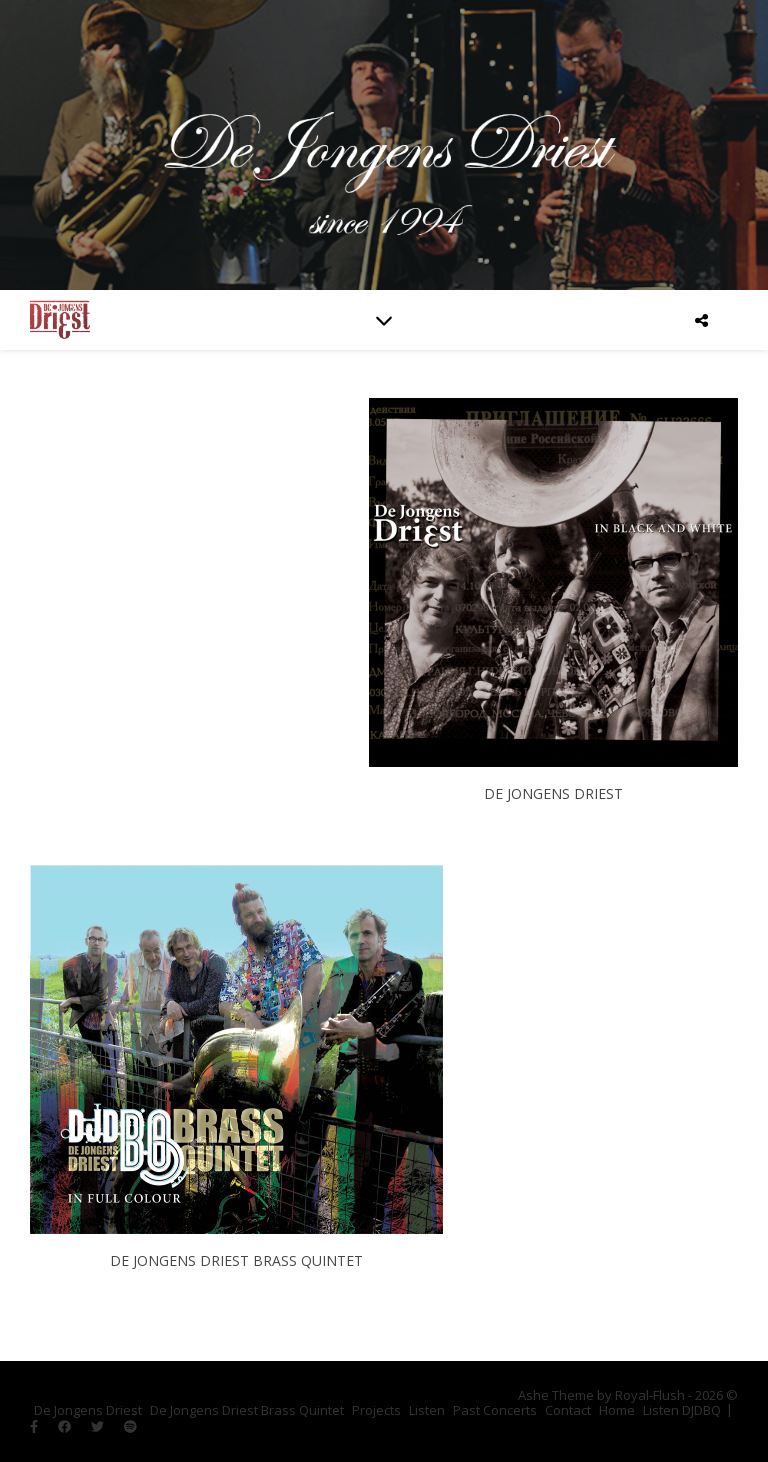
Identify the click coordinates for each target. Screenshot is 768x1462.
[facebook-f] (35, 1427)
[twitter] (99, 1427)
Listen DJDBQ (682, 1410)
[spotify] (130, 1427)
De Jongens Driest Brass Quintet (247, 1410)
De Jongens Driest (88, 1410)
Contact (568, 1410)
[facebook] (66, 1427)
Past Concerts (495, 1410)
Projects (376, 1410)
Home (617, 1410)
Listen (427, 1410)
